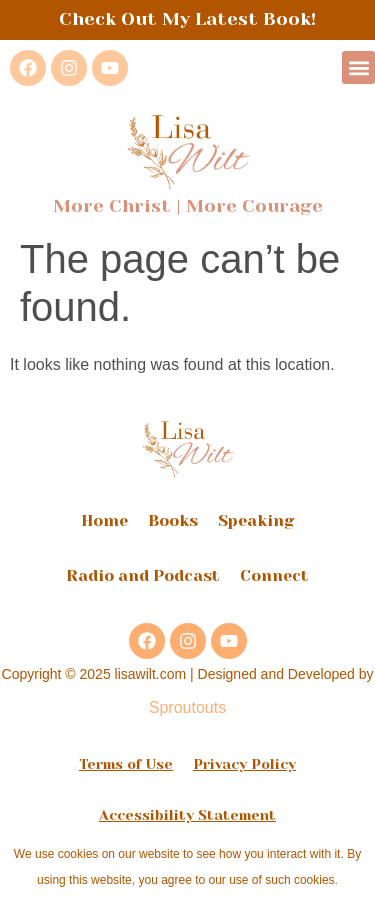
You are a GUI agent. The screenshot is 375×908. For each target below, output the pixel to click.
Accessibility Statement (187, 815)
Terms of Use (126, 764)
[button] (358, 67)
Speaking (256, 520)
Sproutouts (187, 707)
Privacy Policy (244, 764)
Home (104, 520)
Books (173, 520)
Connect (274, 575)
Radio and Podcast (143, 575)
